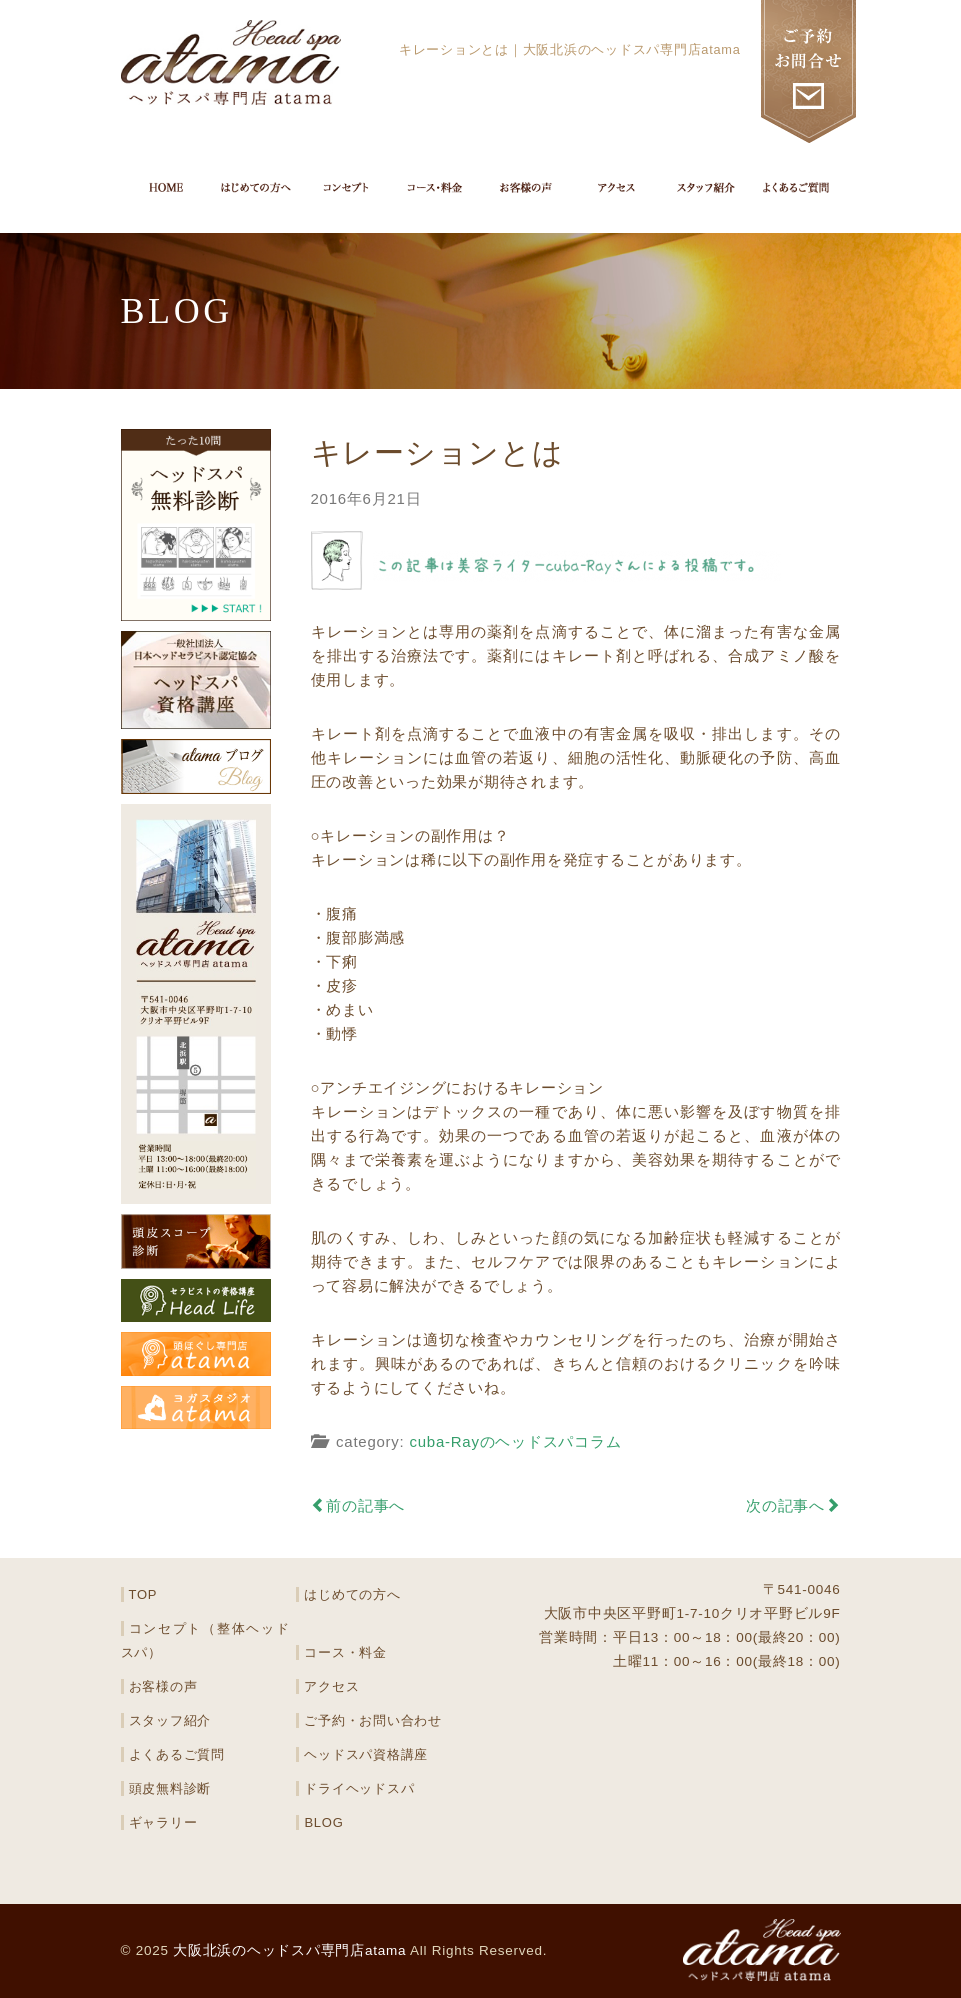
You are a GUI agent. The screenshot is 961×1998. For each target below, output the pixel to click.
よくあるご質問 (177, 1754)
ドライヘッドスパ (359, 1788)
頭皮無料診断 (170, 1788)
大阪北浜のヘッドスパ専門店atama (289, 1950)
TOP (143, 1594)
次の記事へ (793, 1505)
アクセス (331, 1686)
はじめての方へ (352, 1594)
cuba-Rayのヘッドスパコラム (515, 1441)
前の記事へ (358, 1505)
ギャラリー (163, 1822)
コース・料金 (345, 1652)
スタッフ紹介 (170, 1720)
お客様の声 (163, 1686)
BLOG (323, 1822)
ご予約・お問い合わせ (373, 1720)
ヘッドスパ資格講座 (366, 1754)
